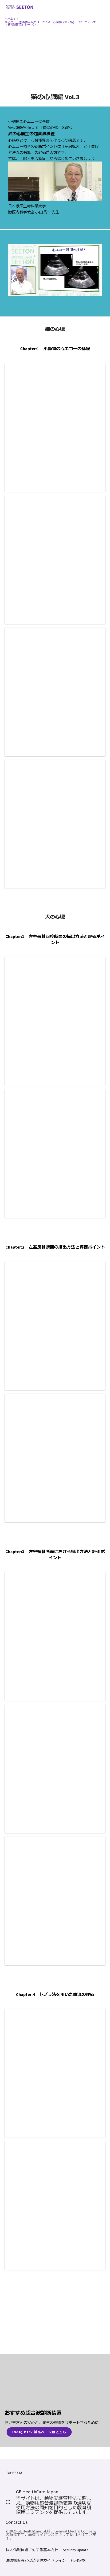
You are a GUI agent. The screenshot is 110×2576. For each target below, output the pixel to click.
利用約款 (78, 2560)
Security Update (75, 2550)
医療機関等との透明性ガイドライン (36, 2560)
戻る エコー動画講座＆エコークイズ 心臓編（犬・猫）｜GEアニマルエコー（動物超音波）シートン (53, 23)
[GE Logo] (19, 6)
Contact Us (17, 2522)
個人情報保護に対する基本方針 (32, 2550)
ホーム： (10, 18)
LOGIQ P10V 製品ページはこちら (39, 2432)
